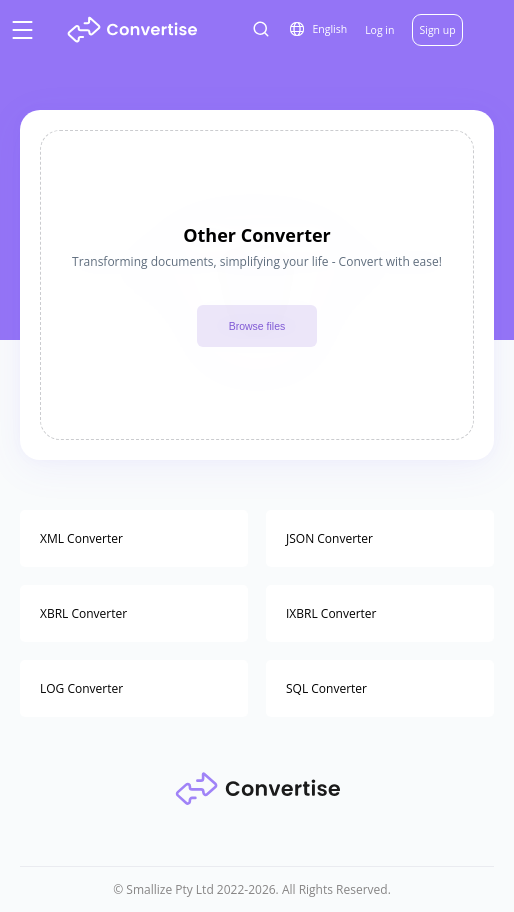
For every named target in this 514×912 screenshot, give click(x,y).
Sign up (437, 30)
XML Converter (81, 538)
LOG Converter (81, 688)
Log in (379, 30)
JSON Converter (329, 538)
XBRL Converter (83, 613)
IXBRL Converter (331, 613)
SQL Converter (326, 688)
